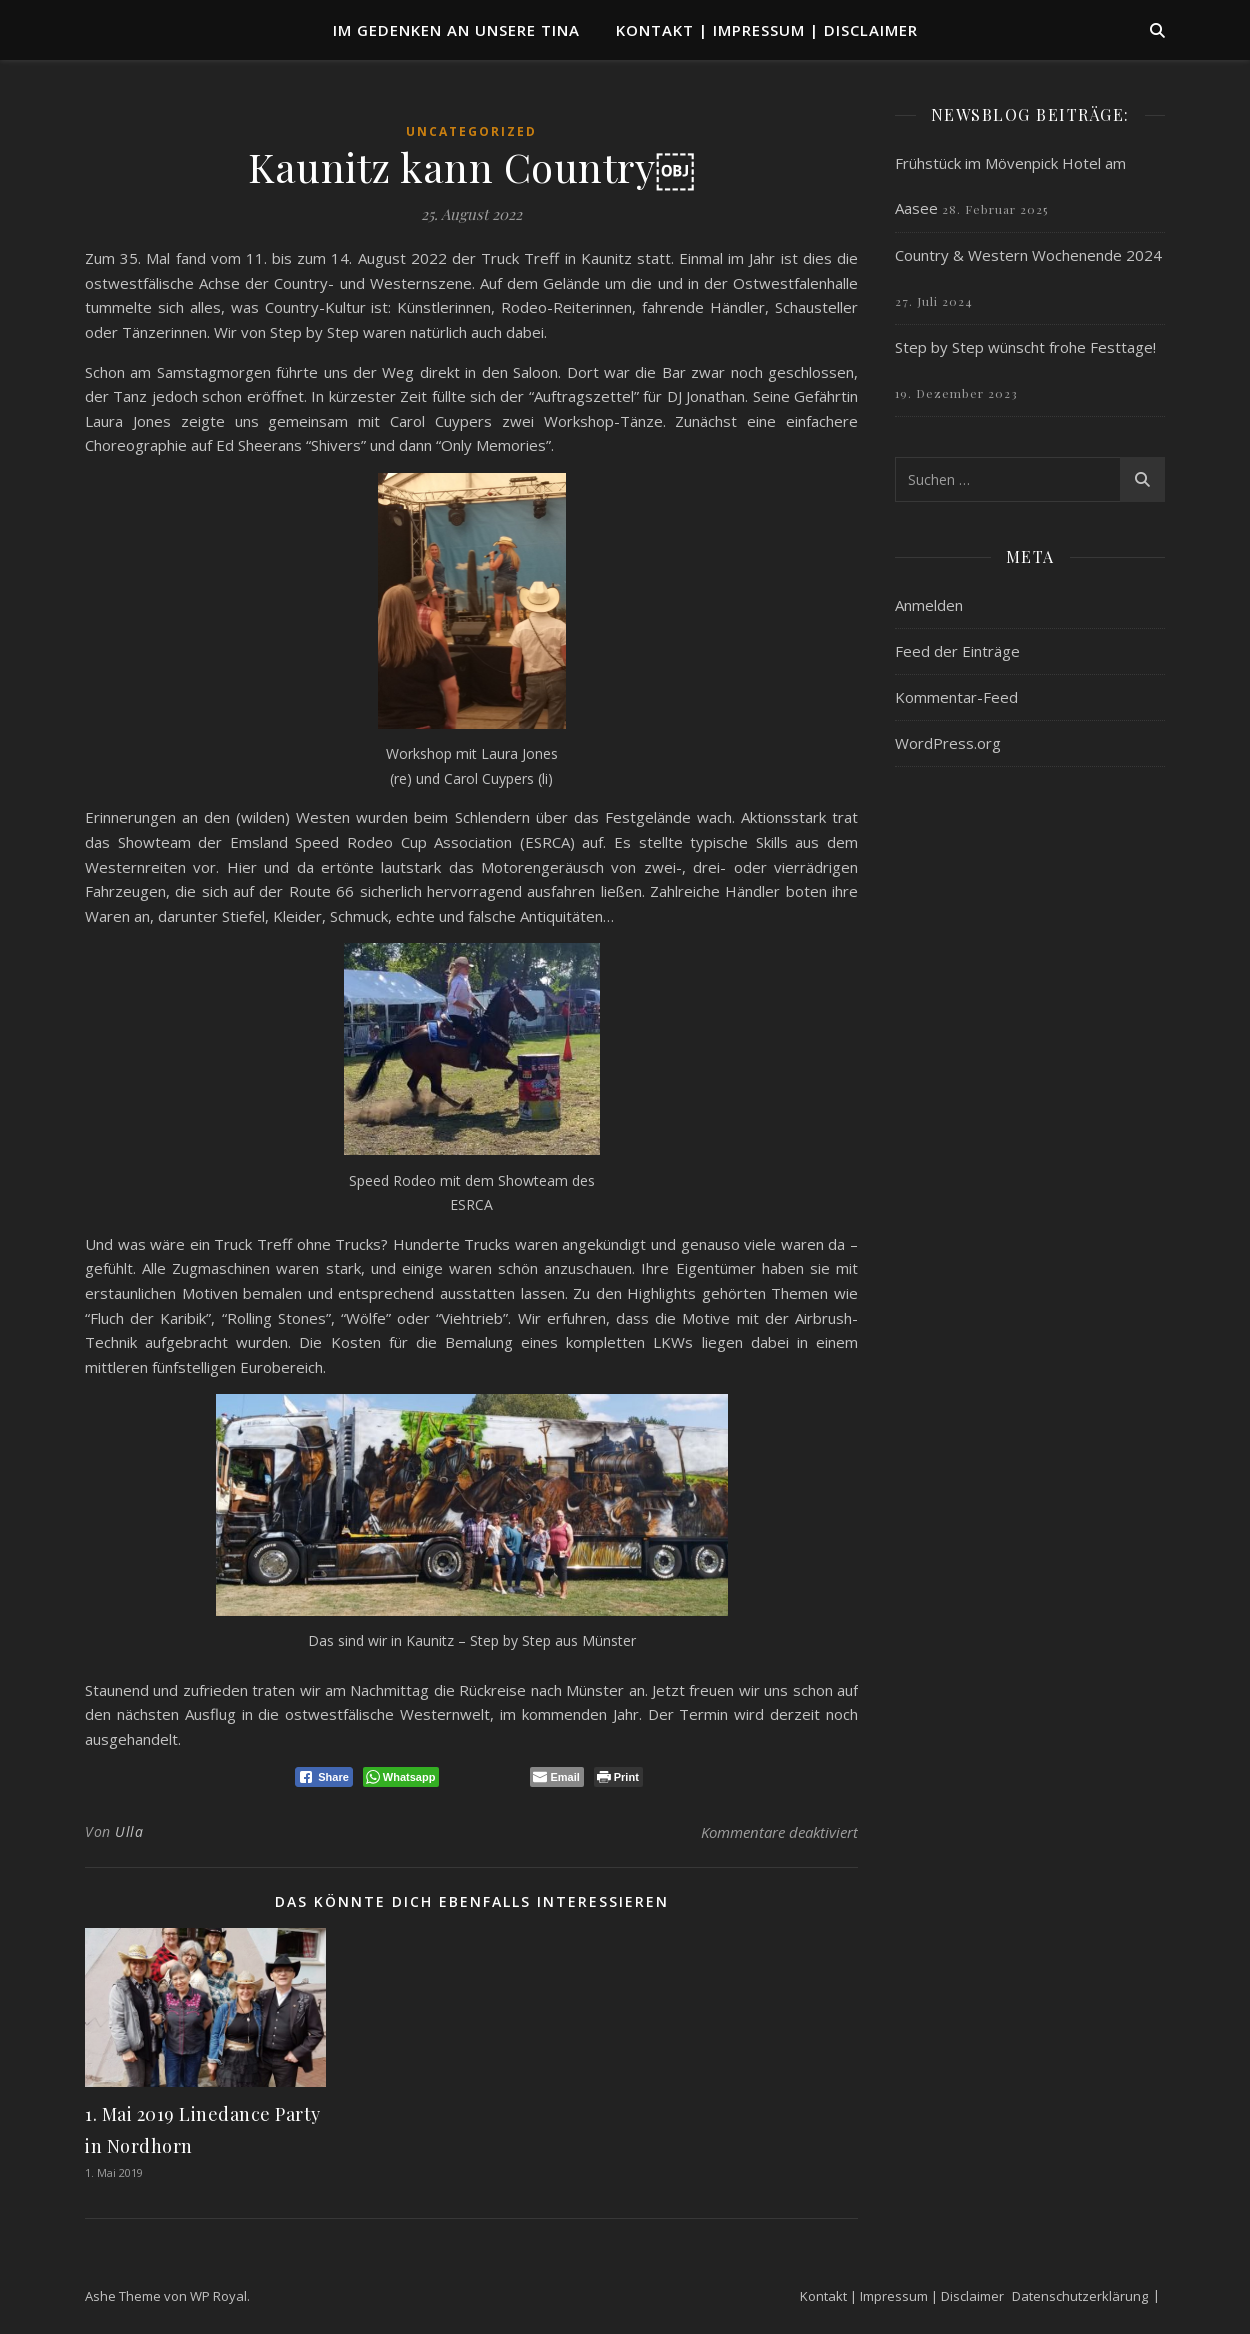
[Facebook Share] (324, 1777)
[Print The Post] (618, 1777)
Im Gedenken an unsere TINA (456, 30)
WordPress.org (948, 743)
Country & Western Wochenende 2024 (1028, 255)
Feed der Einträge (957, 651)
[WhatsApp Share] (401, 1777)
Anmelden (929, 605)
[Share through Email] (556, 1777)
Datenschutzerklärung (1080, 2296)
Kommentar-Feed (956, 697)
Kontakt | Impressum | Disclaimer (767, 30)
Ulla (129, 1831)
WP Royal (218, 2296)
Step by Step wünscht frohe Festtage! (1025, 347)
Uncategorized (471, 131)
